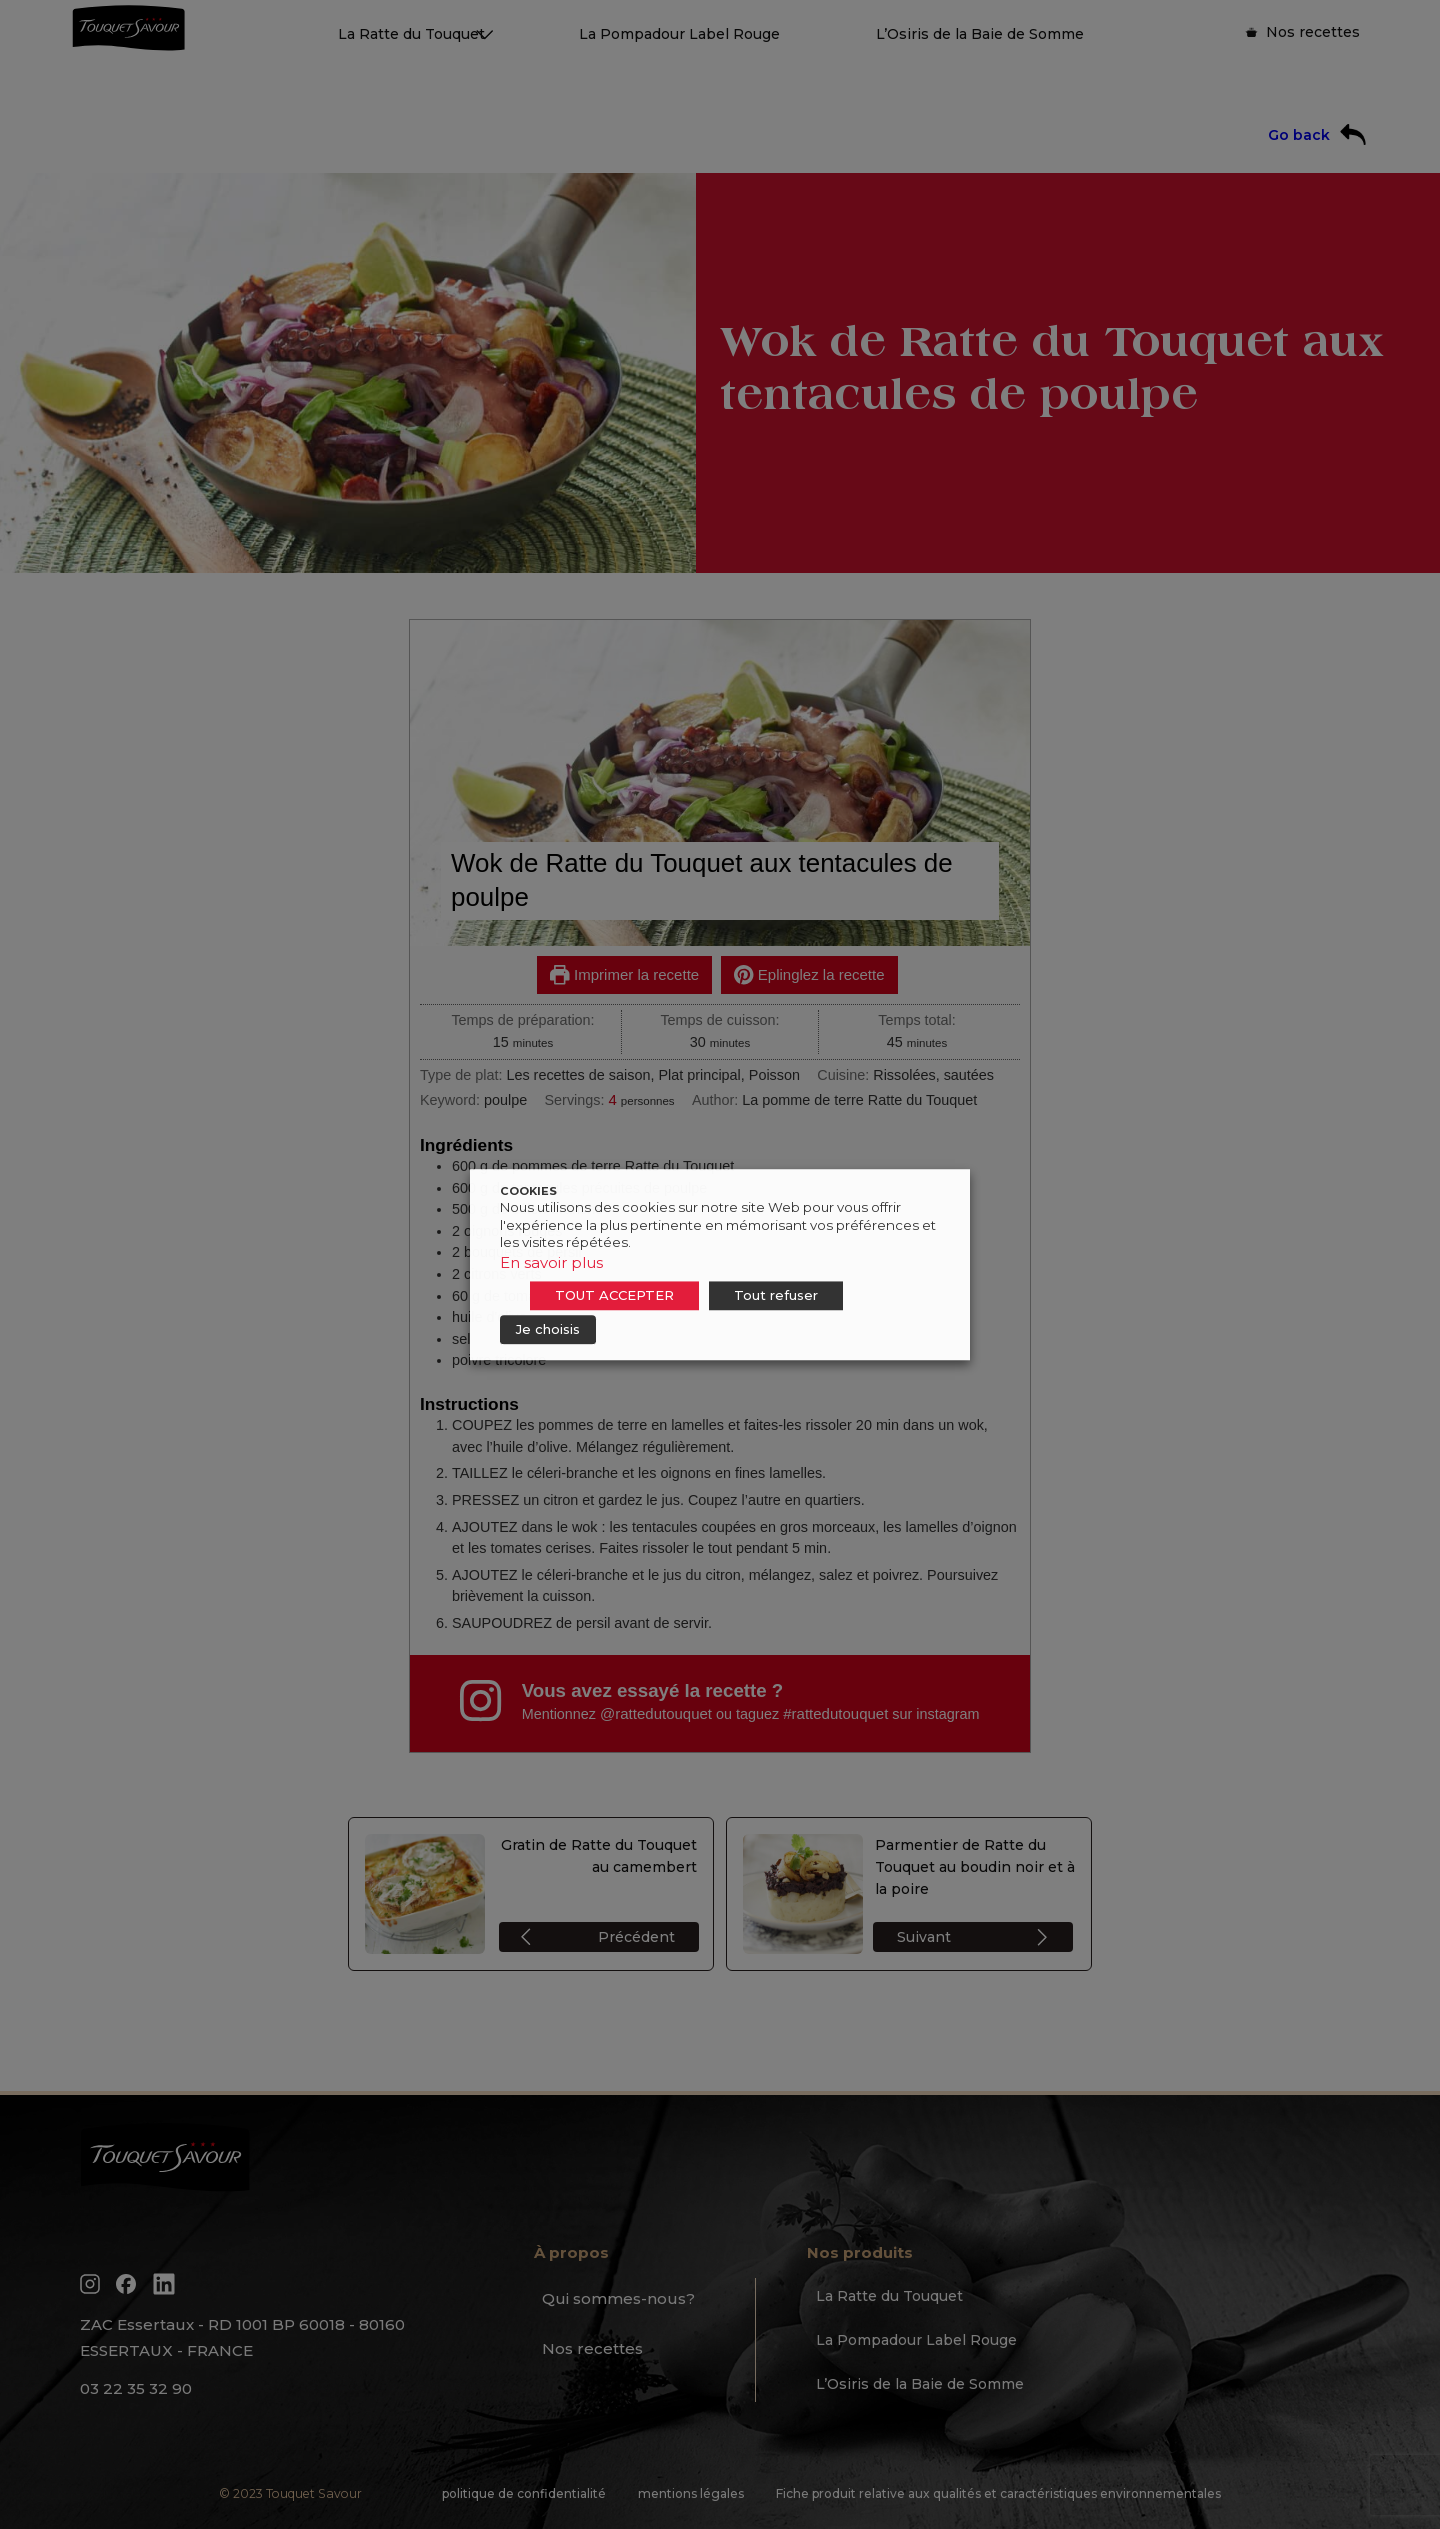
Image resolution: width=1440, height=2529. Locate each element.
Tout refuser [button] (776, 1295)
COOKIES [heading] (528, 1191)
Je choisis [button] (548, 1329)
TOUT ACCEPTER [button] (614, 1295)
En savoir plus (551, 1262)
